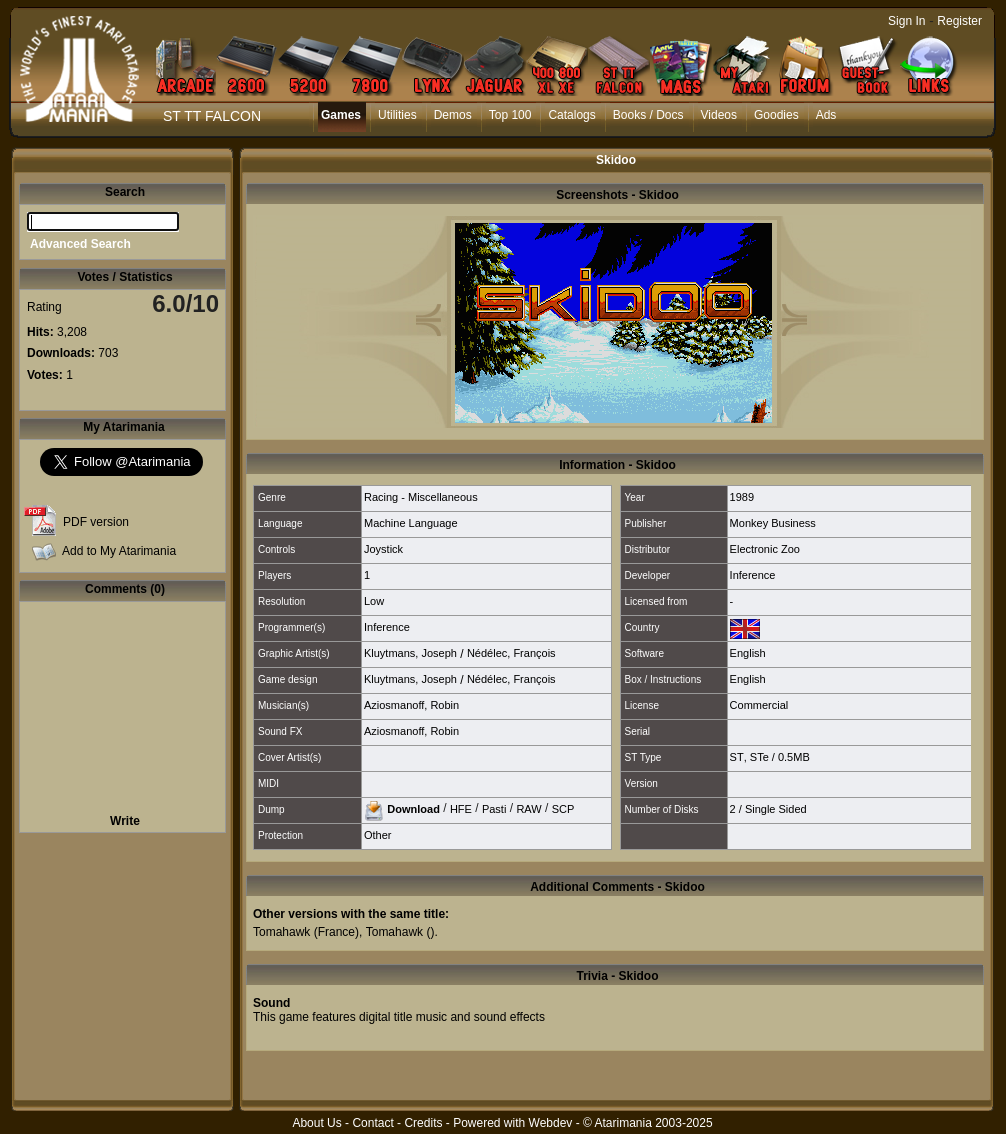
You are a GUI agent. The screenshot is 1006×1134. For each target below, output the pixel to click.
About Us (316, 1123)
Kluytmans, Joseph (410, 653)
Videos (719, 115)
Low (374, 601)
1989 (742, 497)
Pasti (494, 808)
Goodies (776, 115)
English (748, 653)
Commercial (759, 705)
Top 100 (510, 115)
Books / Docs (648, 115)
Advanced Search (80, 244)
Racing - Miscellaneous (421, 497)
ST (737, 757)
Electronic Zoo (765, 549)
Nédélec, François (511, 653)
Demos (453, 115)
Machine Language (411, 523)
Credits (423, 1123)
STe (759, 757)
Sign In (906, 21)
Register (959, 21)
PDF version (96, 522)
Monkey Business (773, 523)
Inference (753, 575)
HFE (461, 808)
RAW (528, 808)
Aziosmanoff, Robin (411, 705)
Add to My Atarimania (119, 551)
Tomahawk (281, 932)
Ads (826, 115)
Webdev (551, 1123)
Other (378, 835)
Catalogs (571, 115)
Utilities (397, 115)
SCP (563, 808)
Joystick (383, 549)
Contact (372, 1123)
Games (341, 115)
